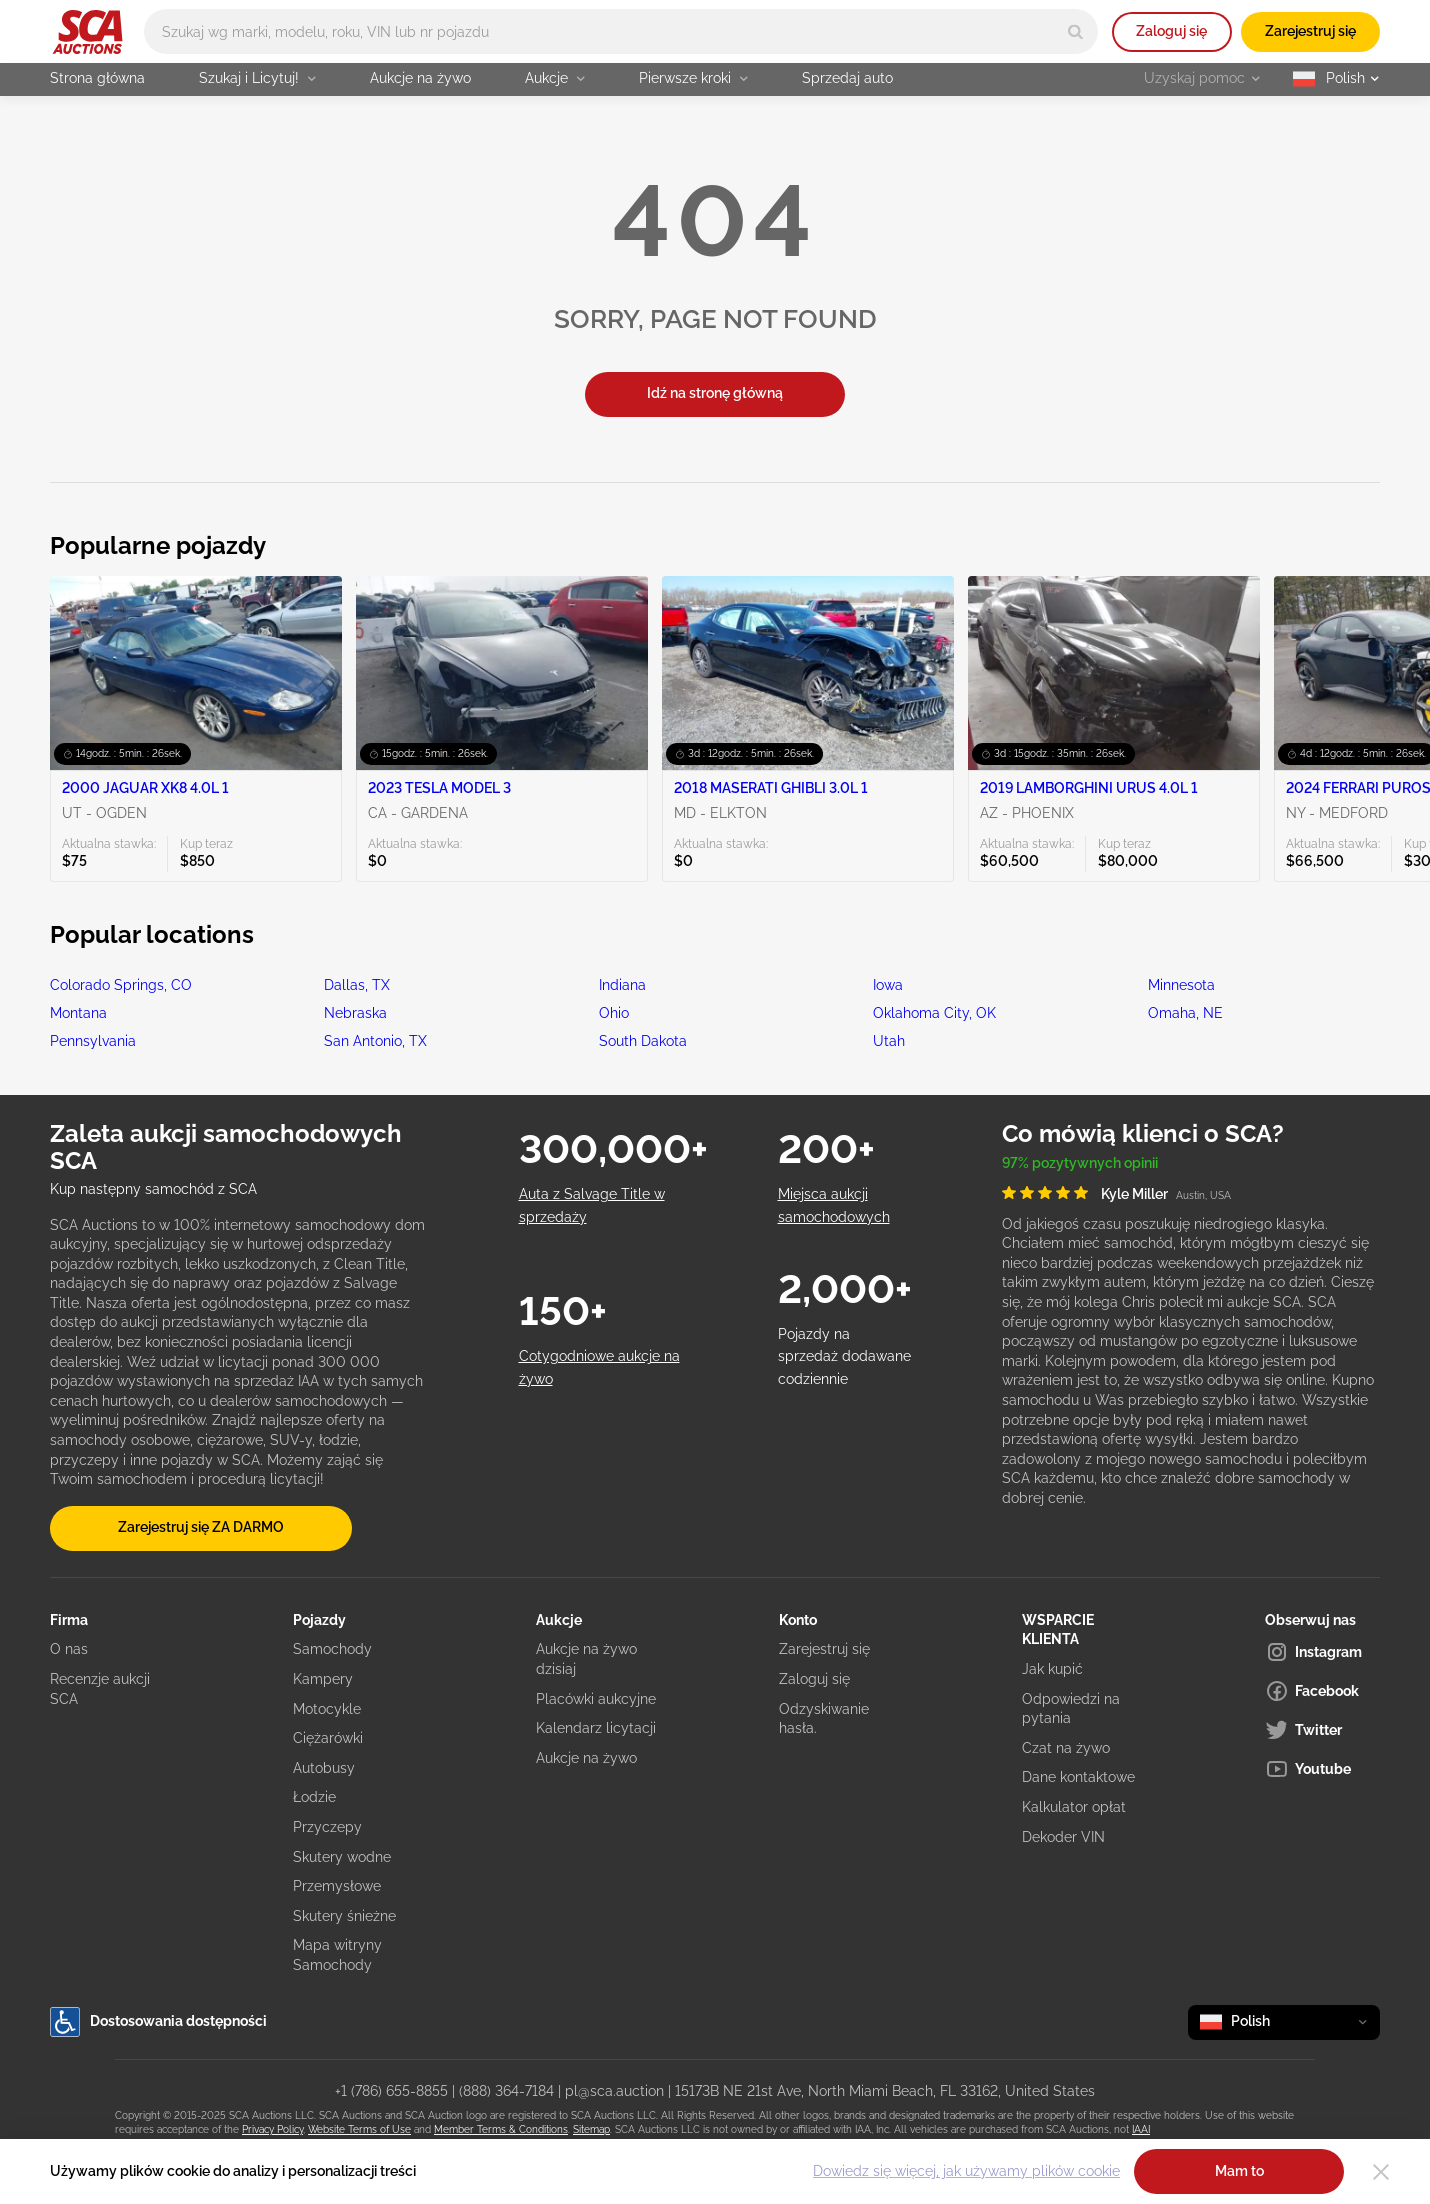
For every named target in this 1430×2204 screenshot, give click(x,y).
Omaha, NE (1185, 1013)
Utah (889, 1041)
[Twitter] (1322, 1730)
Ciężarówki (328, 1738)
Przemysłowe (337, 1886)
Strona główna (97, 78)
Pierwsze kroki (693, 78)
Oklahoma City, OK (934, 1013)
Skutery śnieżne (344, 1916)
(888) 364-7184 (506, 2091)
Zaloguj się (1171, 31)
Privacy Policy (272, 2129)
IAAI (1141, 2129)
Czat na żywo (1066, 1748)
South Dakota (643, 1041)
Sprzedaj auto (847, 78)
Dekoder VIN (1063, 1837)
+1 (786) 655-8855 (391, 2091)
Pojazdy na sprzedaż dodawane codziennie (844, 1356)
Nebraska (355, 1013)
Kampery (323, 1679)
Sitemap (591, 2129)
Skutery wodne (342, 1857)
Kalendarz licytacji (596, 1728)
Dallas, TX (357, 985)
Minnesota (1181, 985)
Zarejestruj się (1310, 31)
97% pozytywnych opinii (1080, 1163)
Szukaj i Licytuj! (257, 78)
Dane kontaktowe (1078, 1777)
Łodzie (314, 1797)
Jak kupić (1052, 1669)
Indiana (622, 985)
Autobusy (324, 1768)
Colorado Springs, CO (121, 985)
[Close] (1381, 2172)
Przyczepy (327, 1827)
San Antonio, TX (375, 1041)
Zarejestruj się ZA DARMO (201, 1527)
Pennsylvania (93, 1041)
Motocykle (327, 1709)
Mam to (1239, 2171)
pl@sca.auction (614, 2091)
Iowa (888, 985)
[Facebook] (1322, 1691)
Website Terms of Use (359, 2129)
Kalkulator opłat (1074, 1807)
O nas (69, 1649)
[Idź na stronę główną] (87, 32)
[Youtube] (1322, 1769)
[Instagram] (1322, 1652)
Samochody (332, 1649)
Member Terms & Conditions (501, 2129)
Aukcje (555, 78)
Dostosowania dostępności (158, 2022)
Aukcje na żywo (420, 78)
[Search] (1075, 31)
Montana (78, 1013)
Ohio (614, 1013)
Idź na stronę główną (715, 393)
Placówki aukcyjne (596, 1699)
